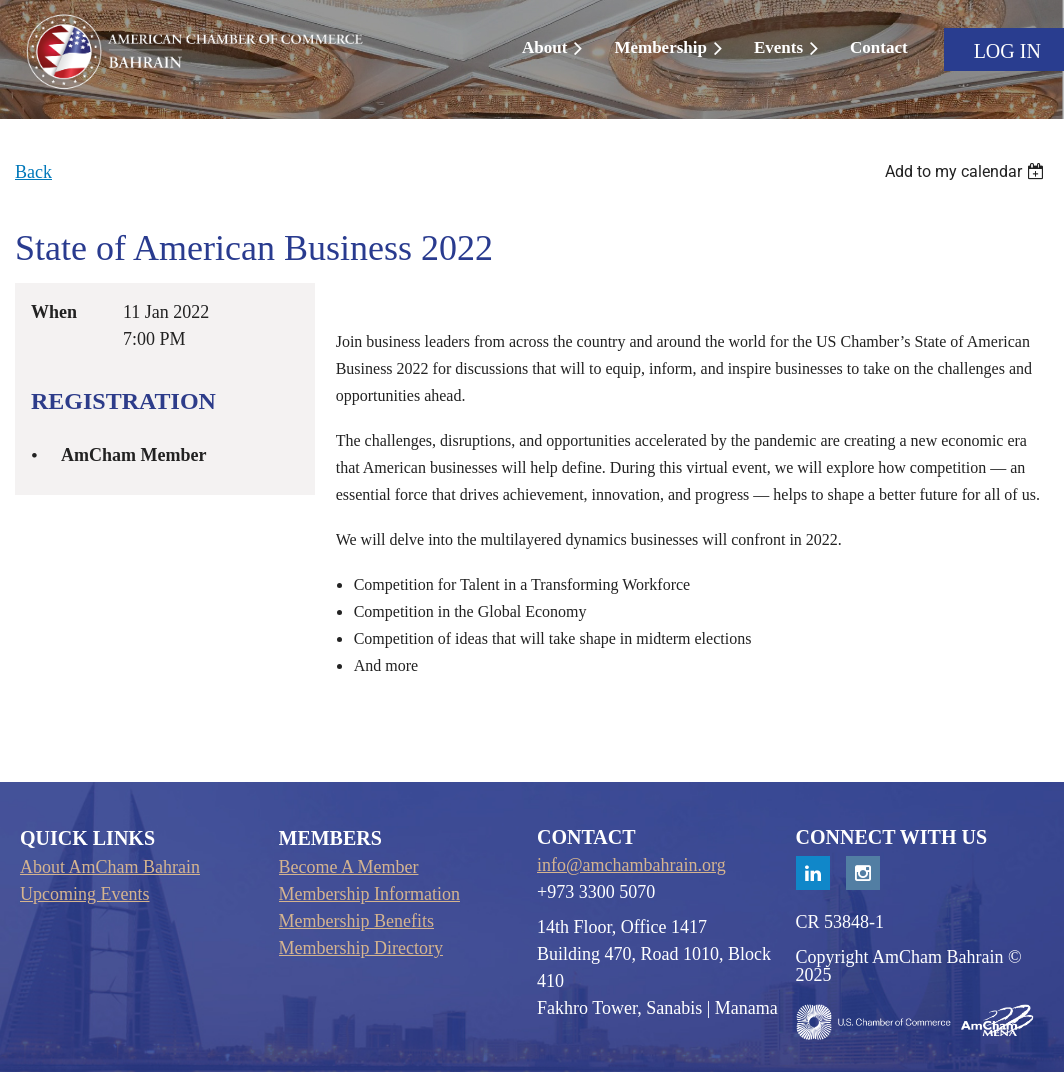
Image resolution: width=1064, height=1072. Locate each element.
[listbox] (967, 171)
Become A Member (349, 867)
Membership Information (369, 894)
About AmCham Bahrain (110, 867)
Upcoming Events (84, 894)
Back (33, 172)
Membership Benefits (356, 921)
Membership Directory (361, 948)
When (54, 312)
